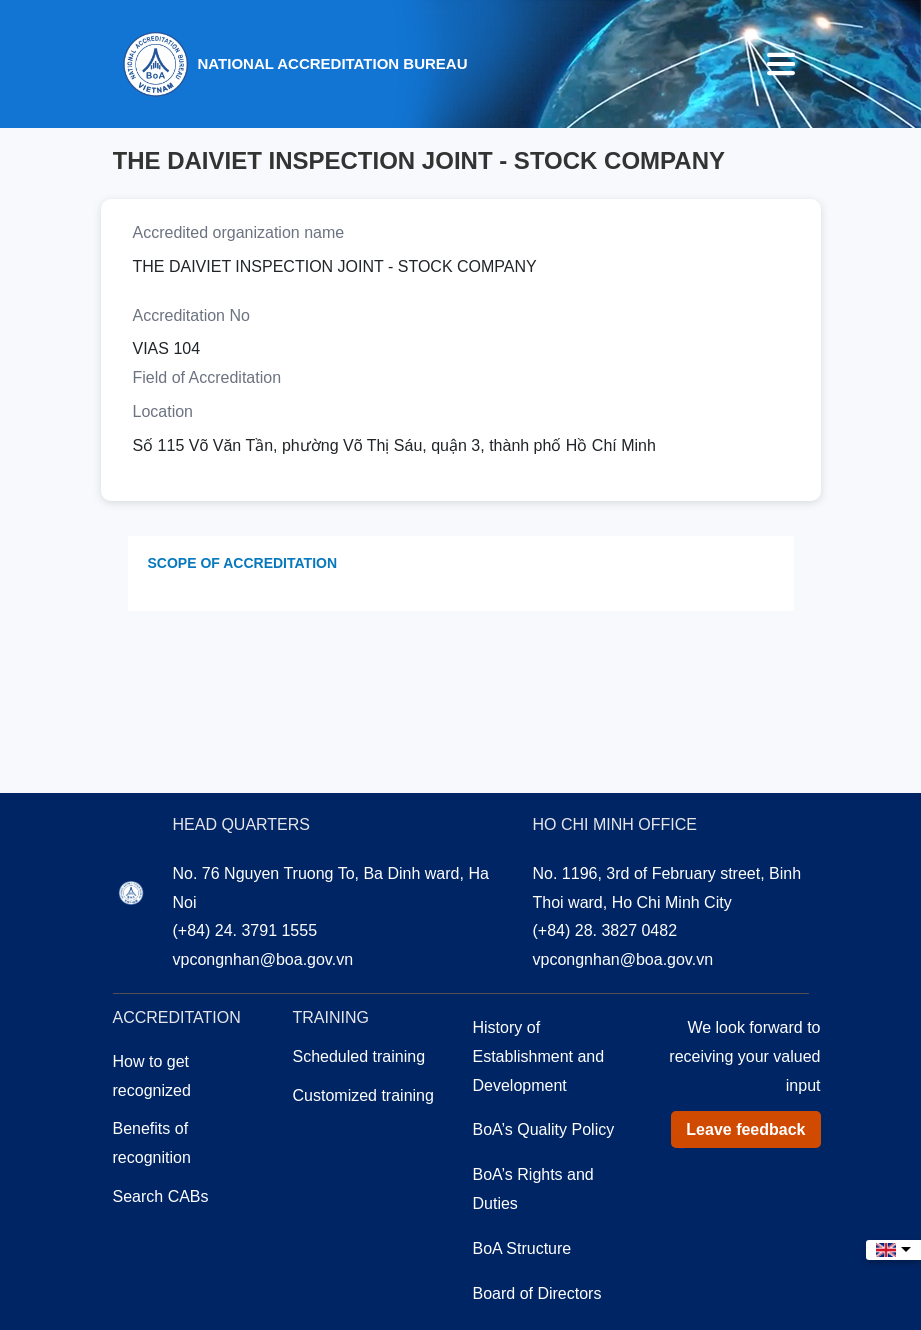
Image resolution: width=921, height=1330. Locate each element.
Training (331, 1017)
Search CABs (161, 1196)
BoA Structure (522, 1248)
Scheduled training (359, 1056)
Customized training (363, 1095)
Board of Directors (537, 1293)
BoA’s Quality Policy (544, 1129)
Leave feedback (745, 1129)
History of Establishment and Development (539, 1056)
